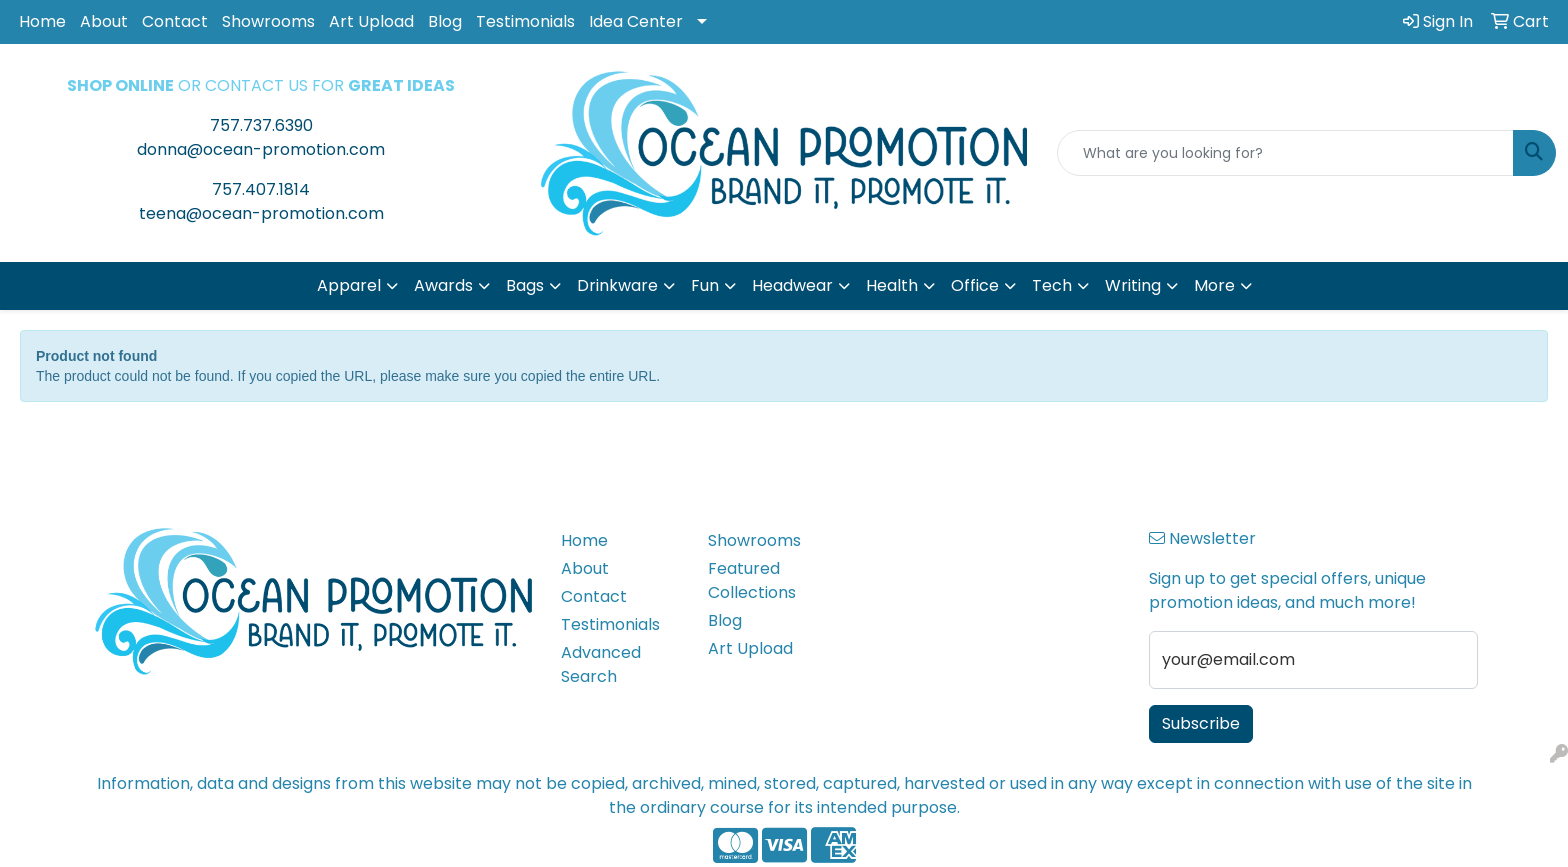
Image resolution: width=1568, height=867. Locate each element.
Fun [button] (705, 285)
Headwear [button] (792, 285)
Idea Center (636, 21)
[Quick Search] (1285, 153)
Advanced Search (601, 664)
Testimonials (525, 21)
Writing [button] (1133, 285)
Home (42, 21)
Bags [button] (525, 285)
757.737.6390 (261, 125)
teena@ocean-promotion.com (261, 213)
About (104, 21)
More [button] (1214, 285)
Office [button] (975, 285)
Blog (445, 21)
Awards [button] (443, 285)
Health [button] (892, 285)
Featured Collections (752, 580)
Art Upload (371, 21)
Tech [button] (1052, 285)
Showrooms (268, 21)
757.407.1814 (261, 189)
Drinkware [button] (617, 285)
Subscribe (1201, 723)
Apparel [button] (349, 285)
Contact (175, 21)
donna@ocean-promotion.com (261, 149)
